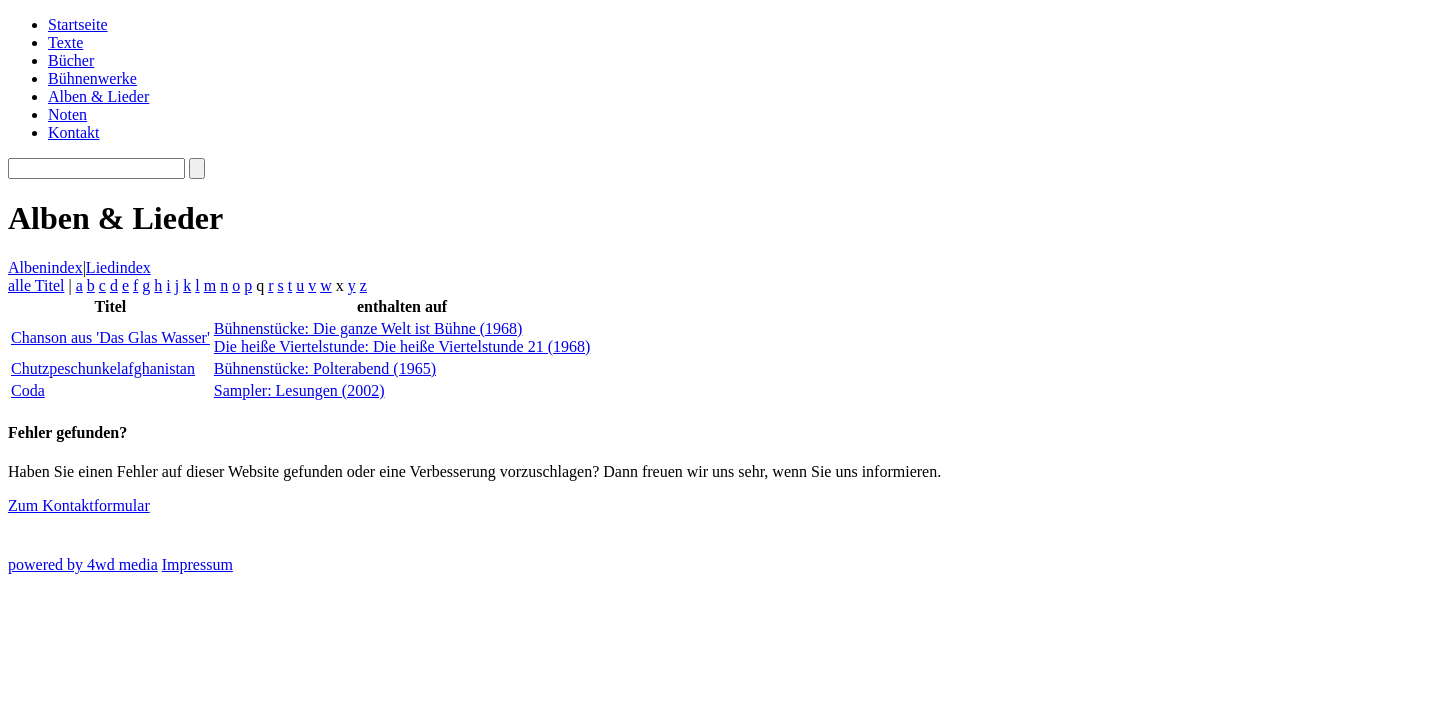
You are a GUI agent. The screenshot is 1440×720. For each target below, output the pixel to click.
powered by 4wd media (83, 564)
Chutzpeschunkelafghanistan (103, 368)
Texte (65, 42)
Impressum (197, 564)
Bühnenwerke (92, 78)
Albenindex (45, 267)
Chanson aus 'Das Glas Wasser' (110, 337)
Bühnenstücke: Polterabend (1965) (325, 368)
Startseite (78, 24)
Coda (28, 390)
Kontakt (74, 132)
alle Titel (36, 285)
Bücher (71, 60)
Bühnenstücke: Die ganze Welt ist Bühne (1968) (368, 328)
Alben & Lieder (98, 96)
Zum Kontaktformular (79, 505)
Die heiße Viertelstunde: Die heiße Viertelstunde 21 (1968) (402, 346)
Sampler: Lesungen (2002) (299, 390)
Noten (67, 114)
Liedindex (118, 267)
